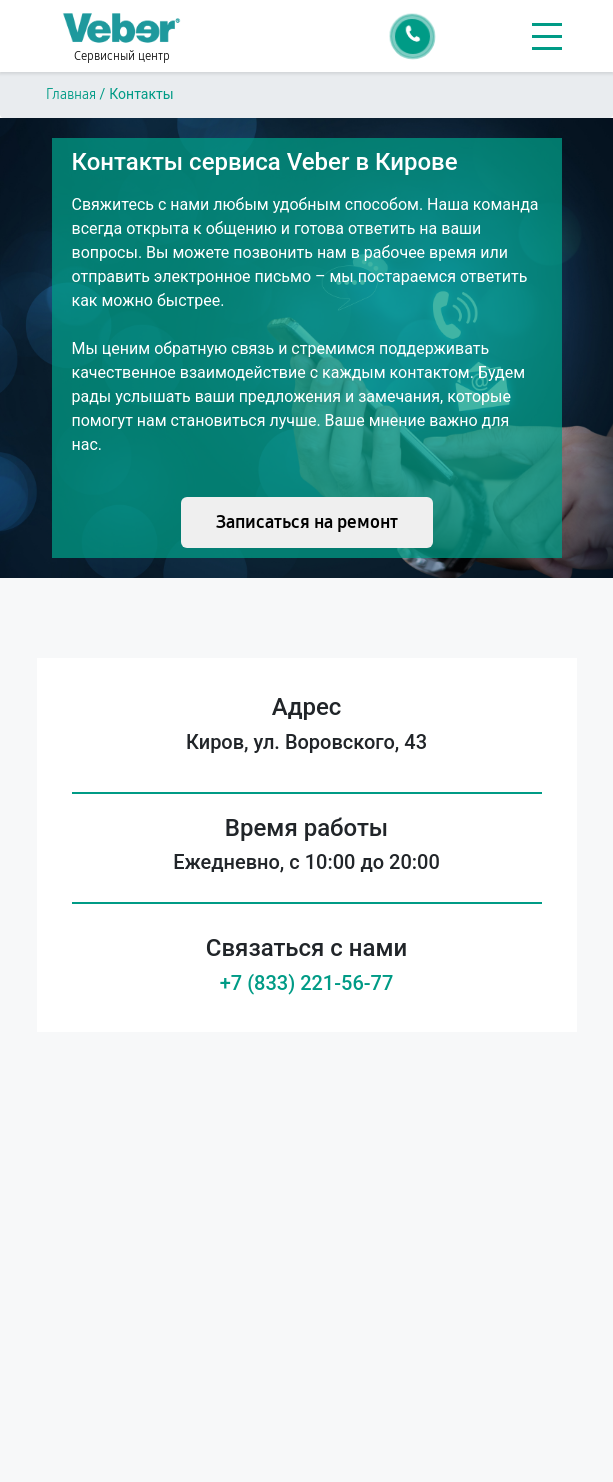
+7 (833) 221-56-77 (307, 983)
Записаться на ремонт (307, 522)
